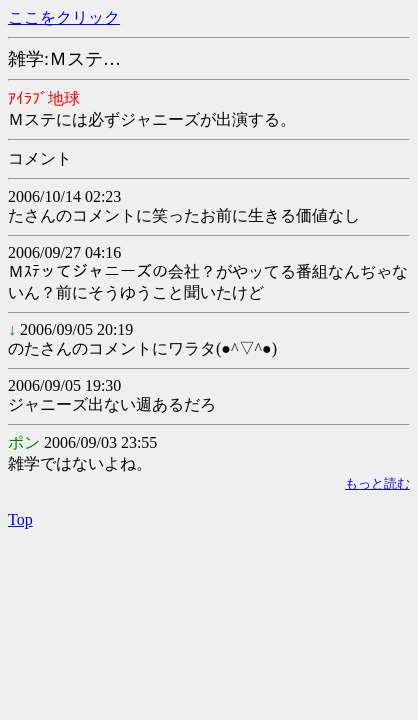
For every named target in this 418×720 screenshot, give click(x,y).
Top (20, 519)
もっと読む (377, 483)
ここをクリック (64, 17)
